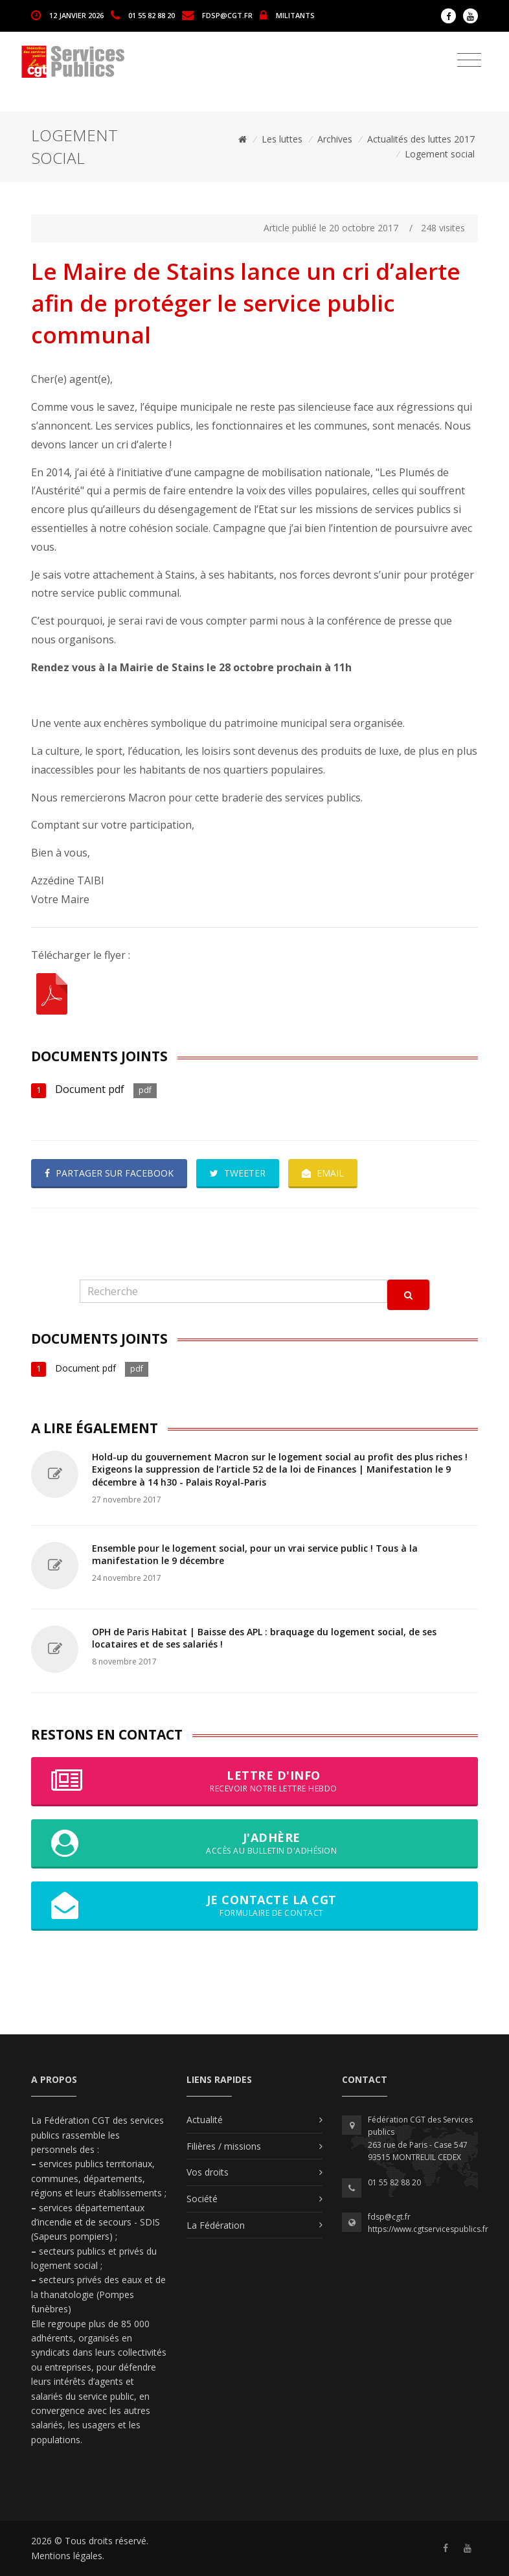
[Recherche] (233, 1292)
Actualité (205, 2119)
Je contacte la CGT (254, 1905)
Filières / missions (224, 2146)
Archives (334, 139)
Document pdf (89, 1089)
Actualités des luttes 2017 (421, 139)
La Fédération (216, 2225)
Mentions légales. (67, 2555)
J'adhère (254, 1843)
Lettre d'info (254, 1781)
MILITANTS (295, 14)
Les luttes (282, 139)
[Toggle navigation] (469, 60)
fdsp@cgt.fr (227, 14)
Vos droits (208, 2172)
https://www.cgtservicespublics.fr (428, 2229)
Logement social (440, 154)
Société (202, 2198)
